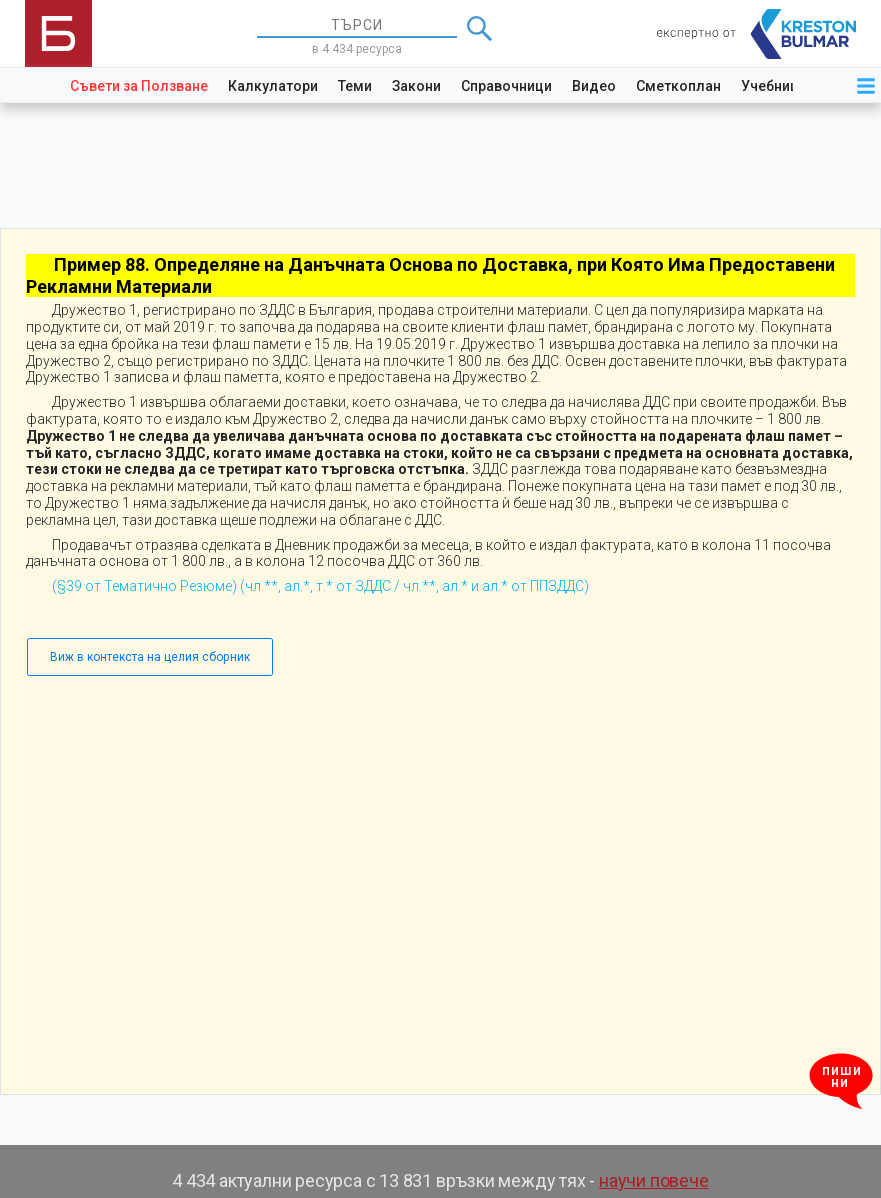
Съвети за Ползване (139, 86)
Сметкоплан (678, 86)
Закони (416, 86)
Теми (355, 86)
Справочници (506, 86)
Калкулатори (273, 86)
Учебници (774, 86)
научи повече (654, 1180)
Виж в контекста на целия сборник (150, 657)
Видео (594, 86)
